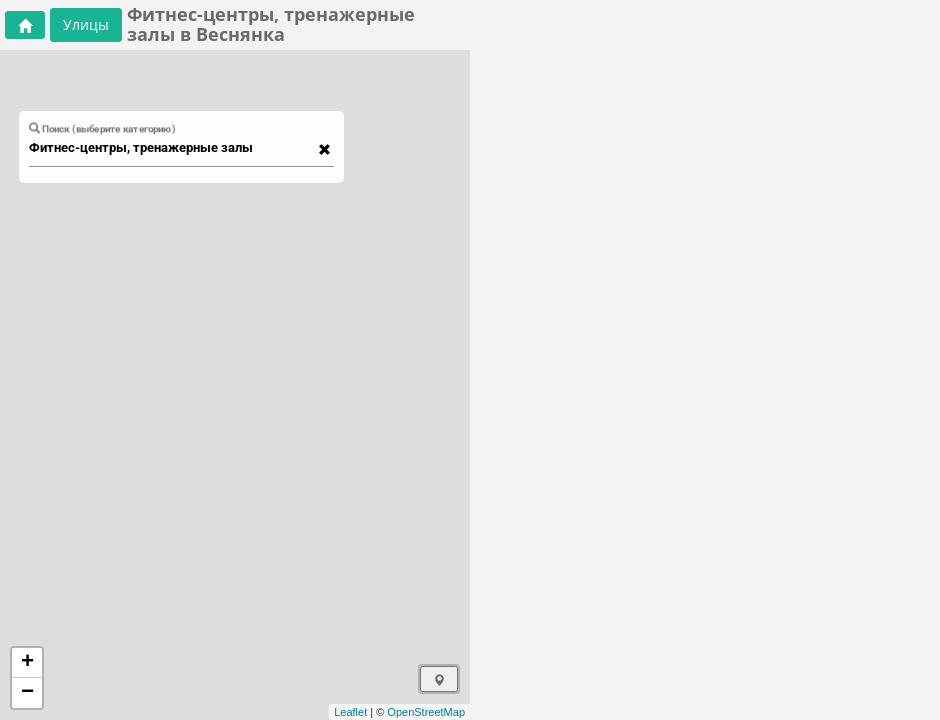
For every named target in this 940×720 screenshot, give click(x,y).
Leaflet (350, 712)
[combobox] (172, 148)
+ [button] (27, 663)
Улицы (86, 24)
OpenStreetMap (426, 712)
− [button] (27, 693)
